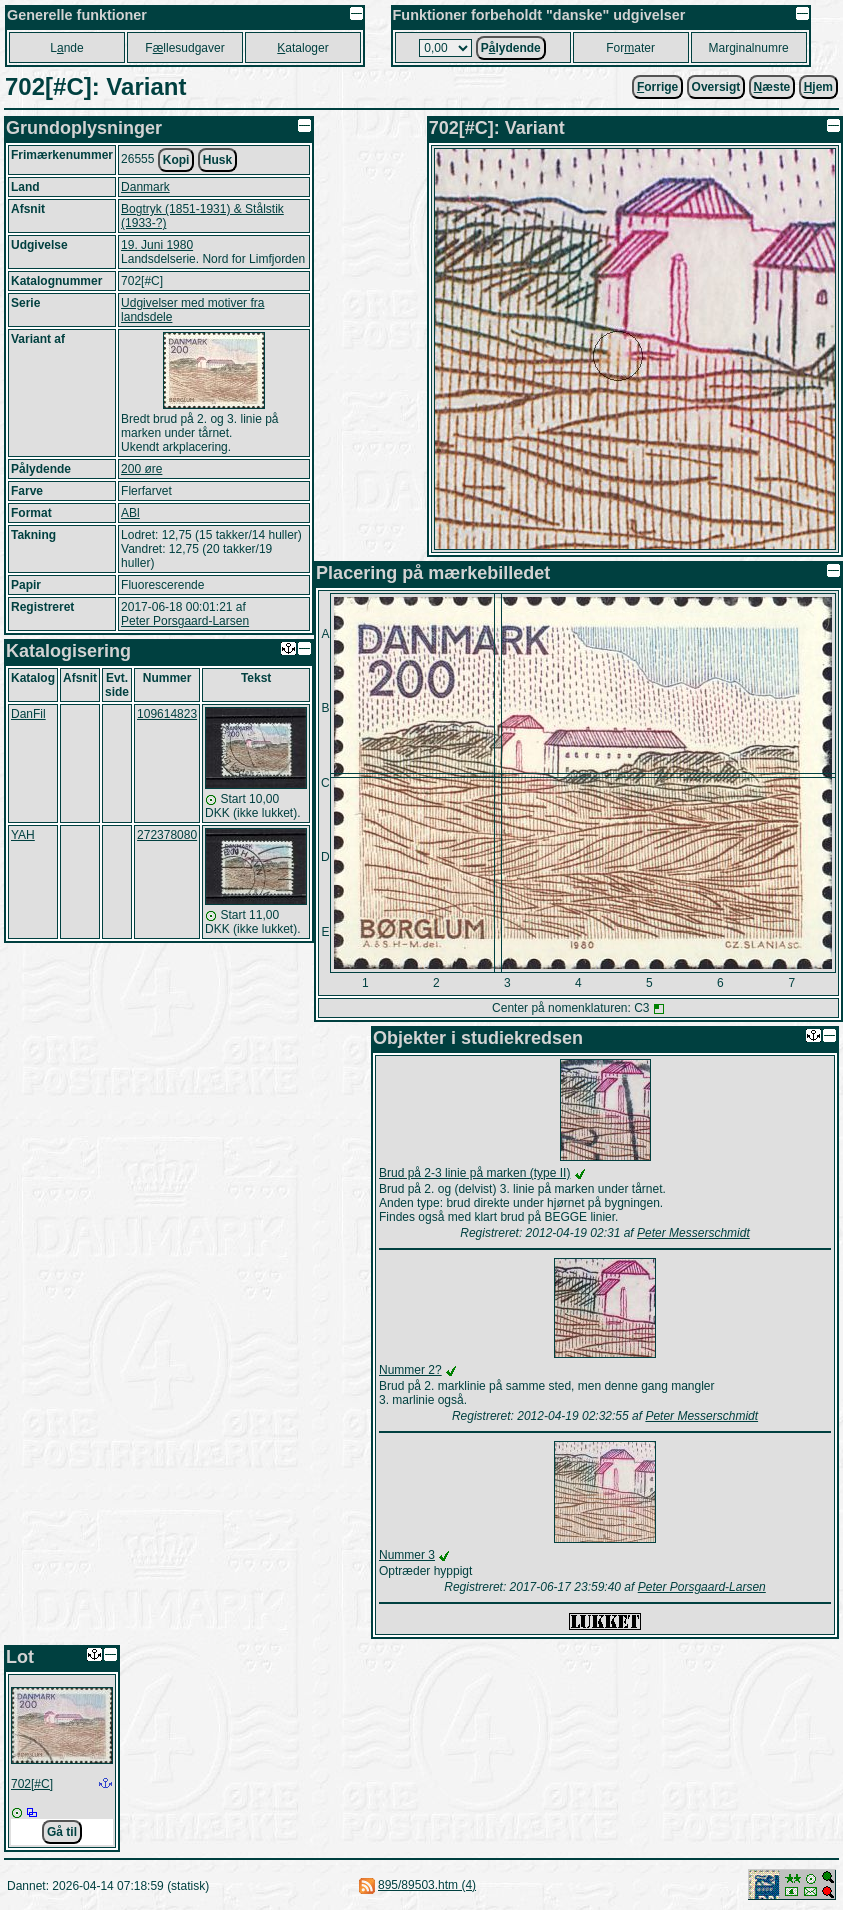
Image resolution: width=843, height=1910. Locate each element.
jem (818, 87)
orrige (657, 87)
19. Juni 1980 (157, 245)
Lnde (66, 48)
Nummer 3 (407, 1555)
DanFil (28, 714)
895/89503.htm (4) (427, 1885)
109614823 (167, 714)
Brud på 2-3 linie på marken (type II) (474, 1173)
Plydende (511, 48)
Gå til (62, 1832)
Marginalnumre (749, 48)
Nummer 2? (410, 1370)
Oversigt (716, 87)
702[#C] (32, 1784)
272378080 (167, 835)
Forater (630, 48)
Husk (217, 160)
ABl (130, 513)
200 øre (141, 469)
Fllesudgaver (184, 48)
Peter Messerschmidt (693, 1233)
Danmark (145, 187)
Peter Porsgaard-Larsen (185, 621)
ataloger (302, 48)
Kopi (176, 160)
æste (772, 87)
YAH (23, 835)
